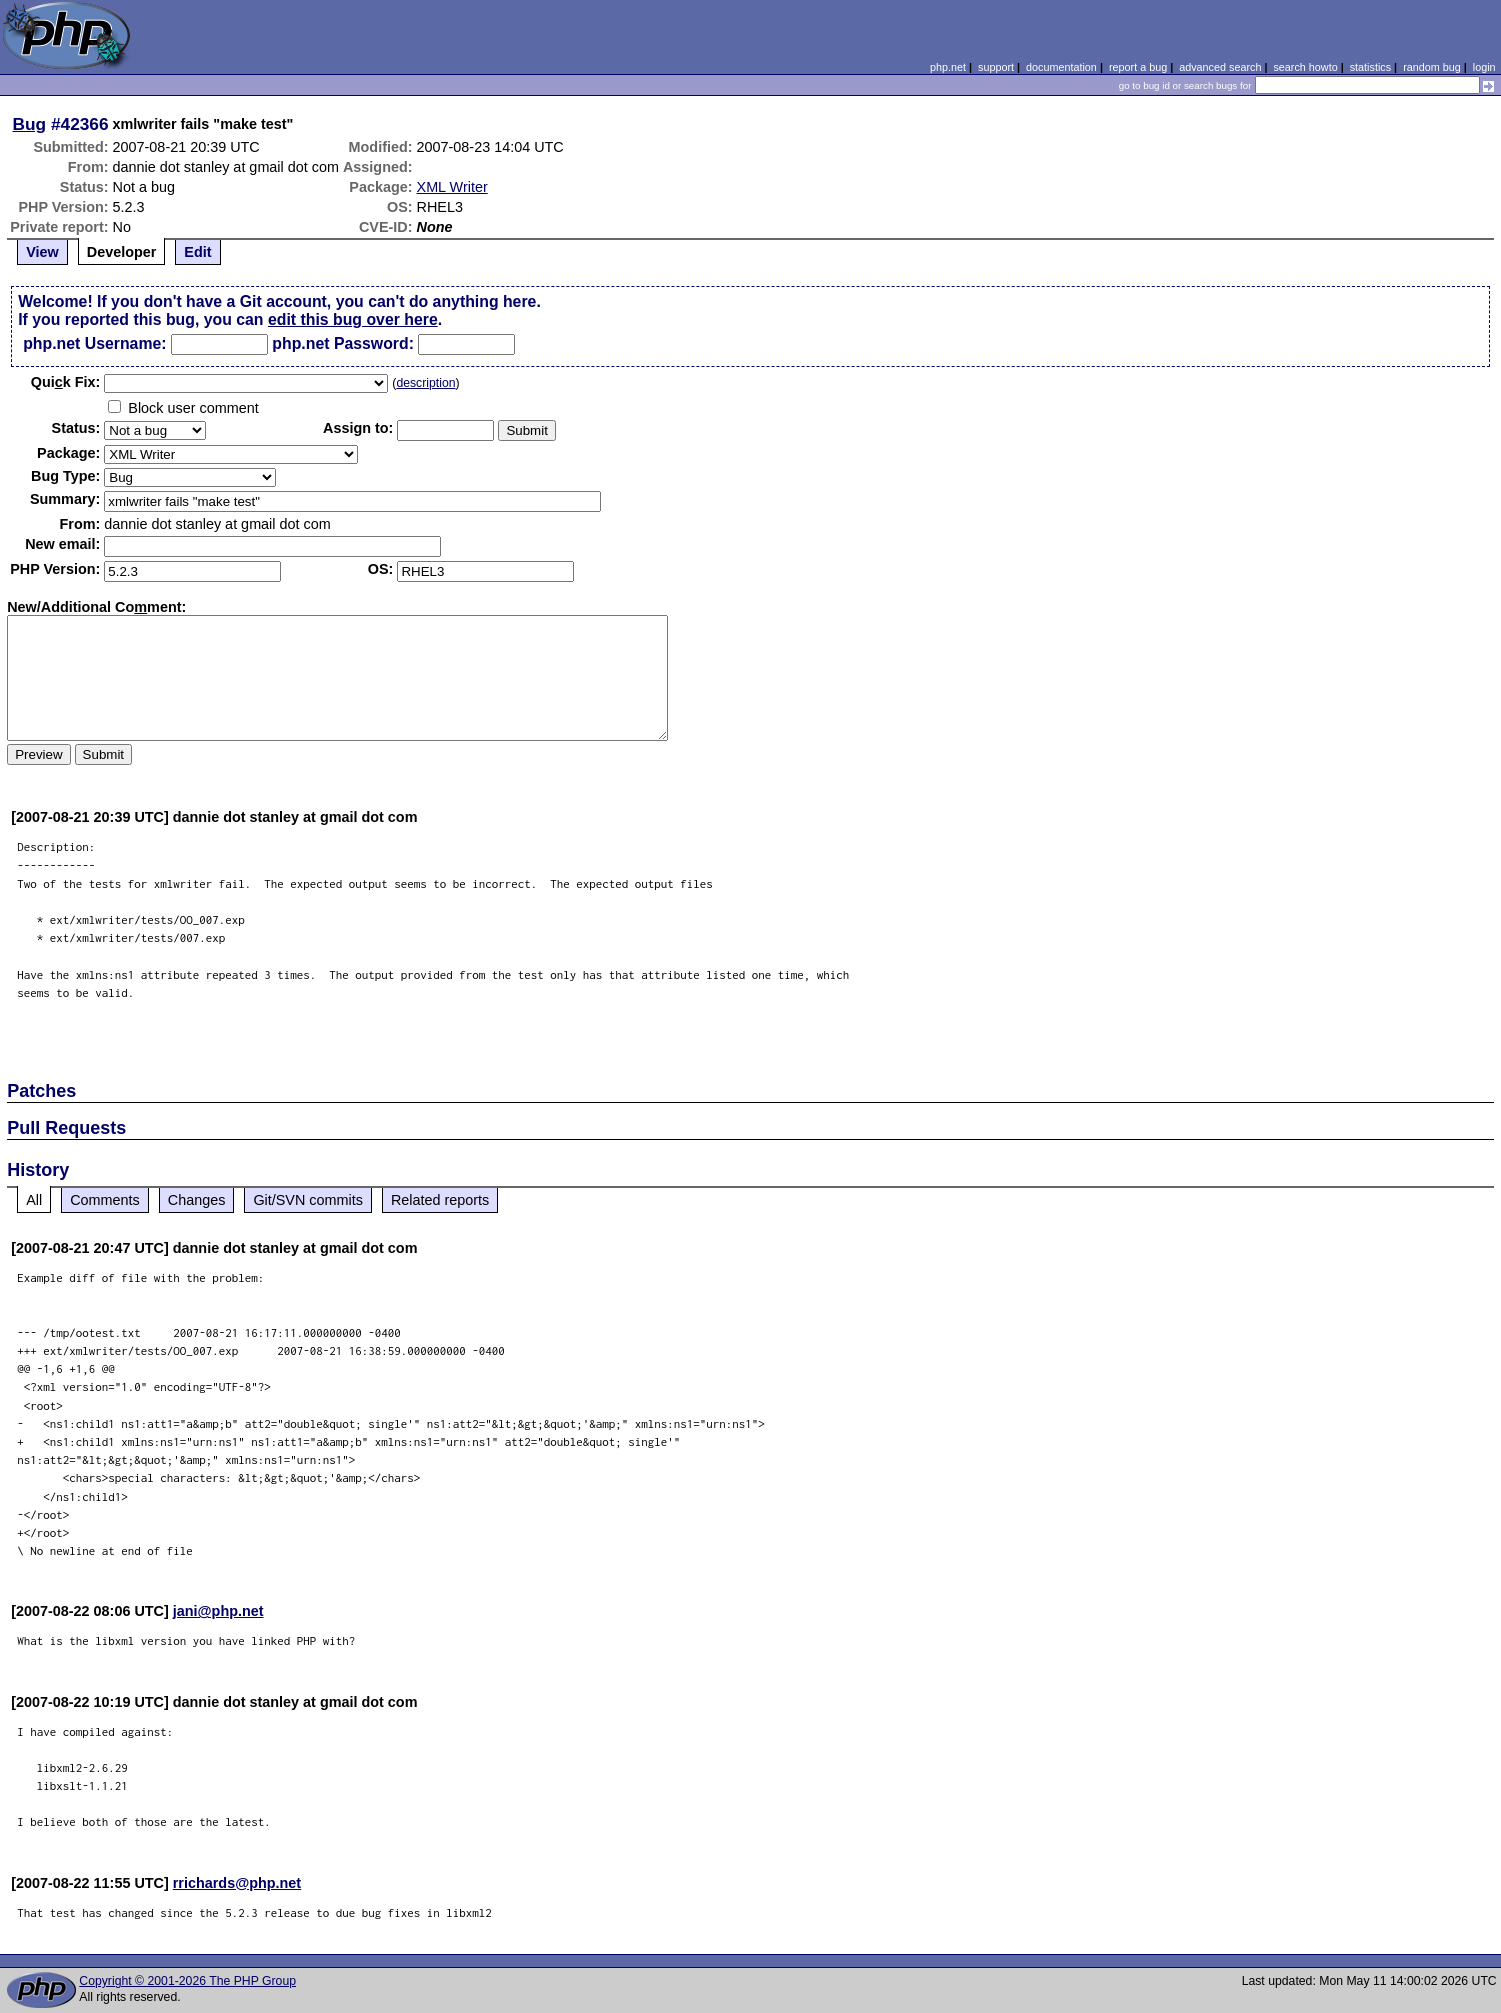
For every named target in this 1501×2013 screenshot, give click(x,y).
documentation (1061, 67)
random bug (1432, 67)
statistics (1370, 67)
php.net (948, 67)
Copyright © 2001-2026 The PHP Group (187, 1981)
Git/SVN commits (308, 1200)
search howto (1305, 67)
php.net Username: (94, 343)
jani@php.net (218, 1611)
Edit (197, 252)
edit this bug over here (353, 319)
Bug (30, 124)
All (34, 1200)
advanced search (1220, 67)
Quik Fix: (66, 382)
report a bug (1138, 67)
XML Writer (452, 187)
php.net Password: (343, 343)
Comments (105, 1200)
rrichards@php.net (237, 1883)
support (996, 67)
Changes (197, 1200)
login (1484, 67)
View (42, 252)
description (425, 383)
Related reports (440, 1200)
